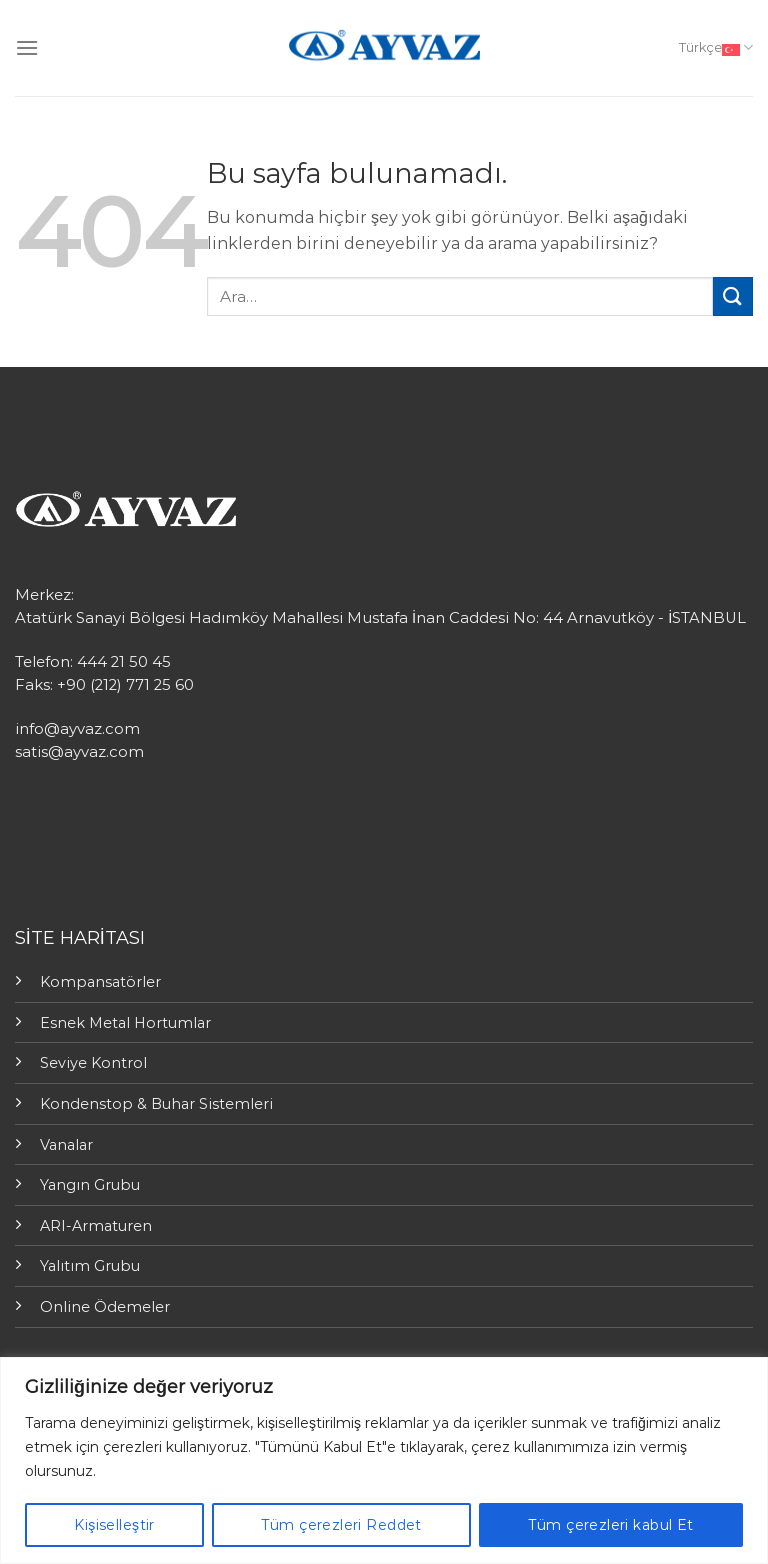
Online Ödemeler (105, 1307)
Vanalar (66, 1145)
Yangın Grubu (90, 1185)
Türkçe (716, 47)
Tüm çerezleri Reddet (341, 1525)
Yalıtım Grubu (90, 1266)
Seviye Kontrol (93, 1063)
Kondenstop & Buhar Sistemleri (156, 1104)
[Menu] (27, 47)
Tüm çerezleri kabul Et (610, 1525)
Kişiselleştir (114, 1525)
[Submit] (733, 296)
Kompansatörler (100, 982)
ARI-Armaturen (96, 1226)
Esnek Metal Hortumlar (125, 1023)
